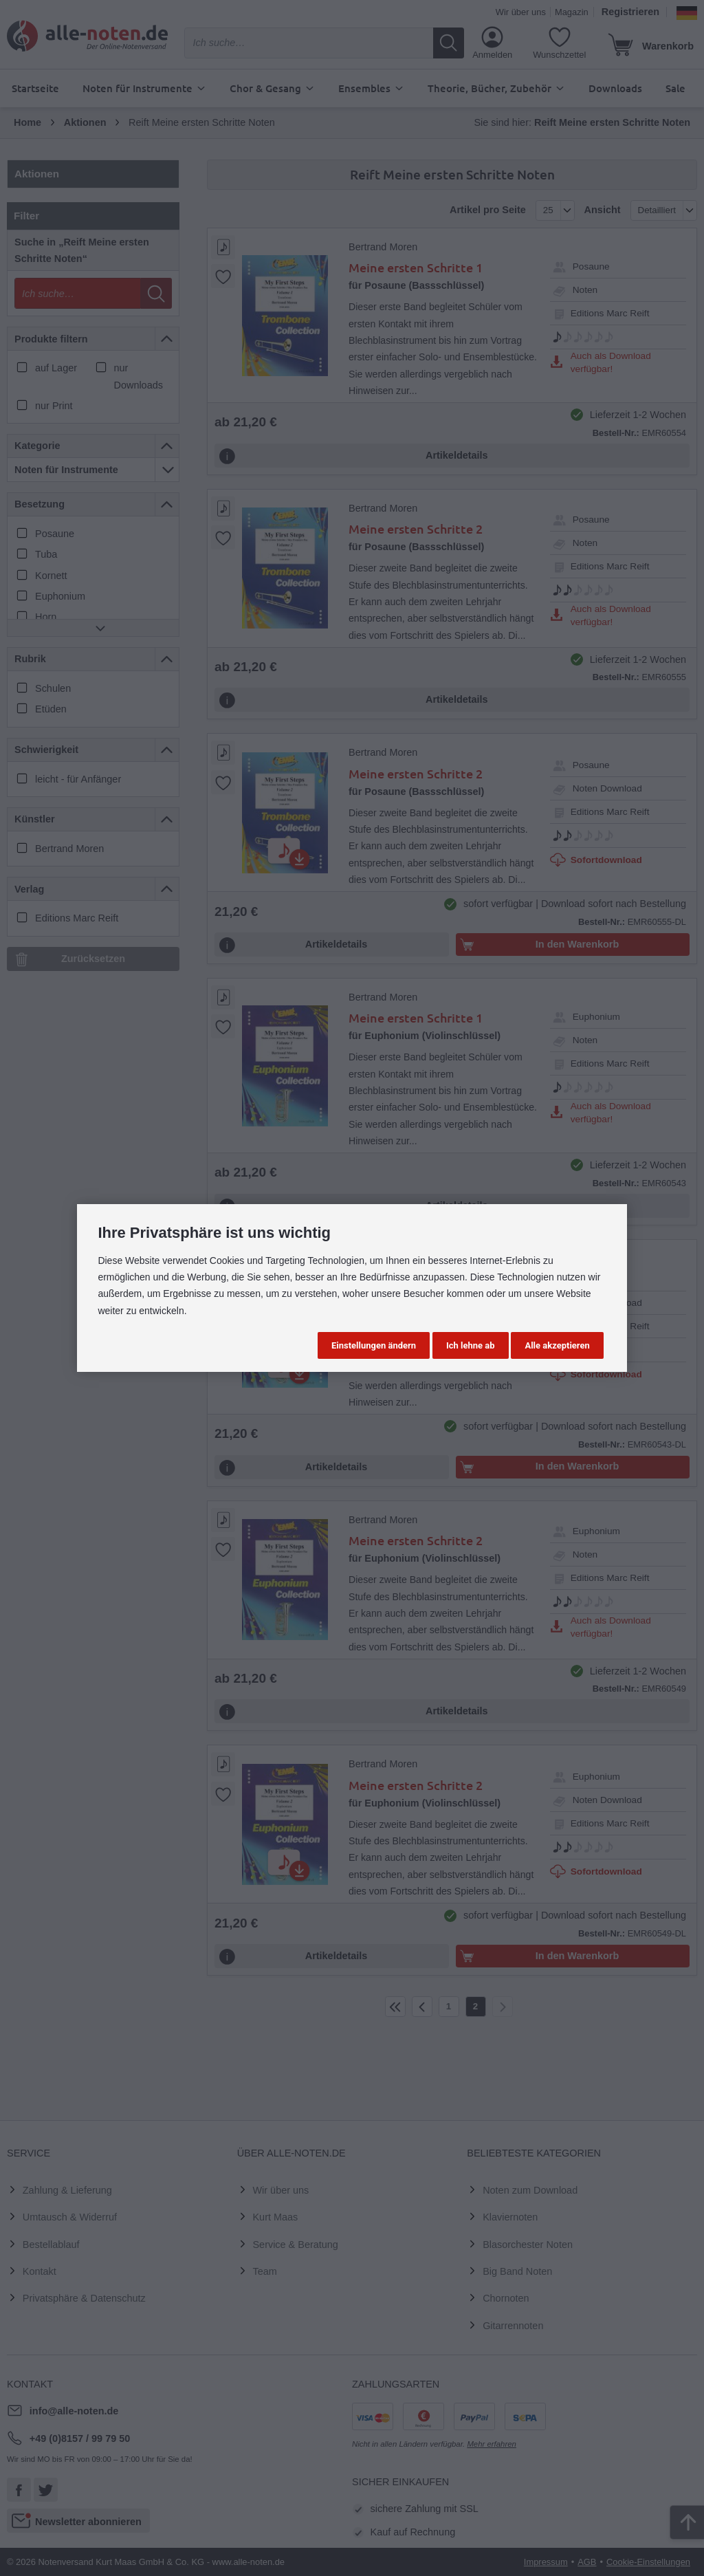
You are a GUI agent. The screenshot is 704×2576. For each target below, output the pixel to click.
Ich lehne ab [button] (470, 1345)
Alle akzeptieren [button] (557, 1345)
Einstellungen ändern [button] (373, 1345)
